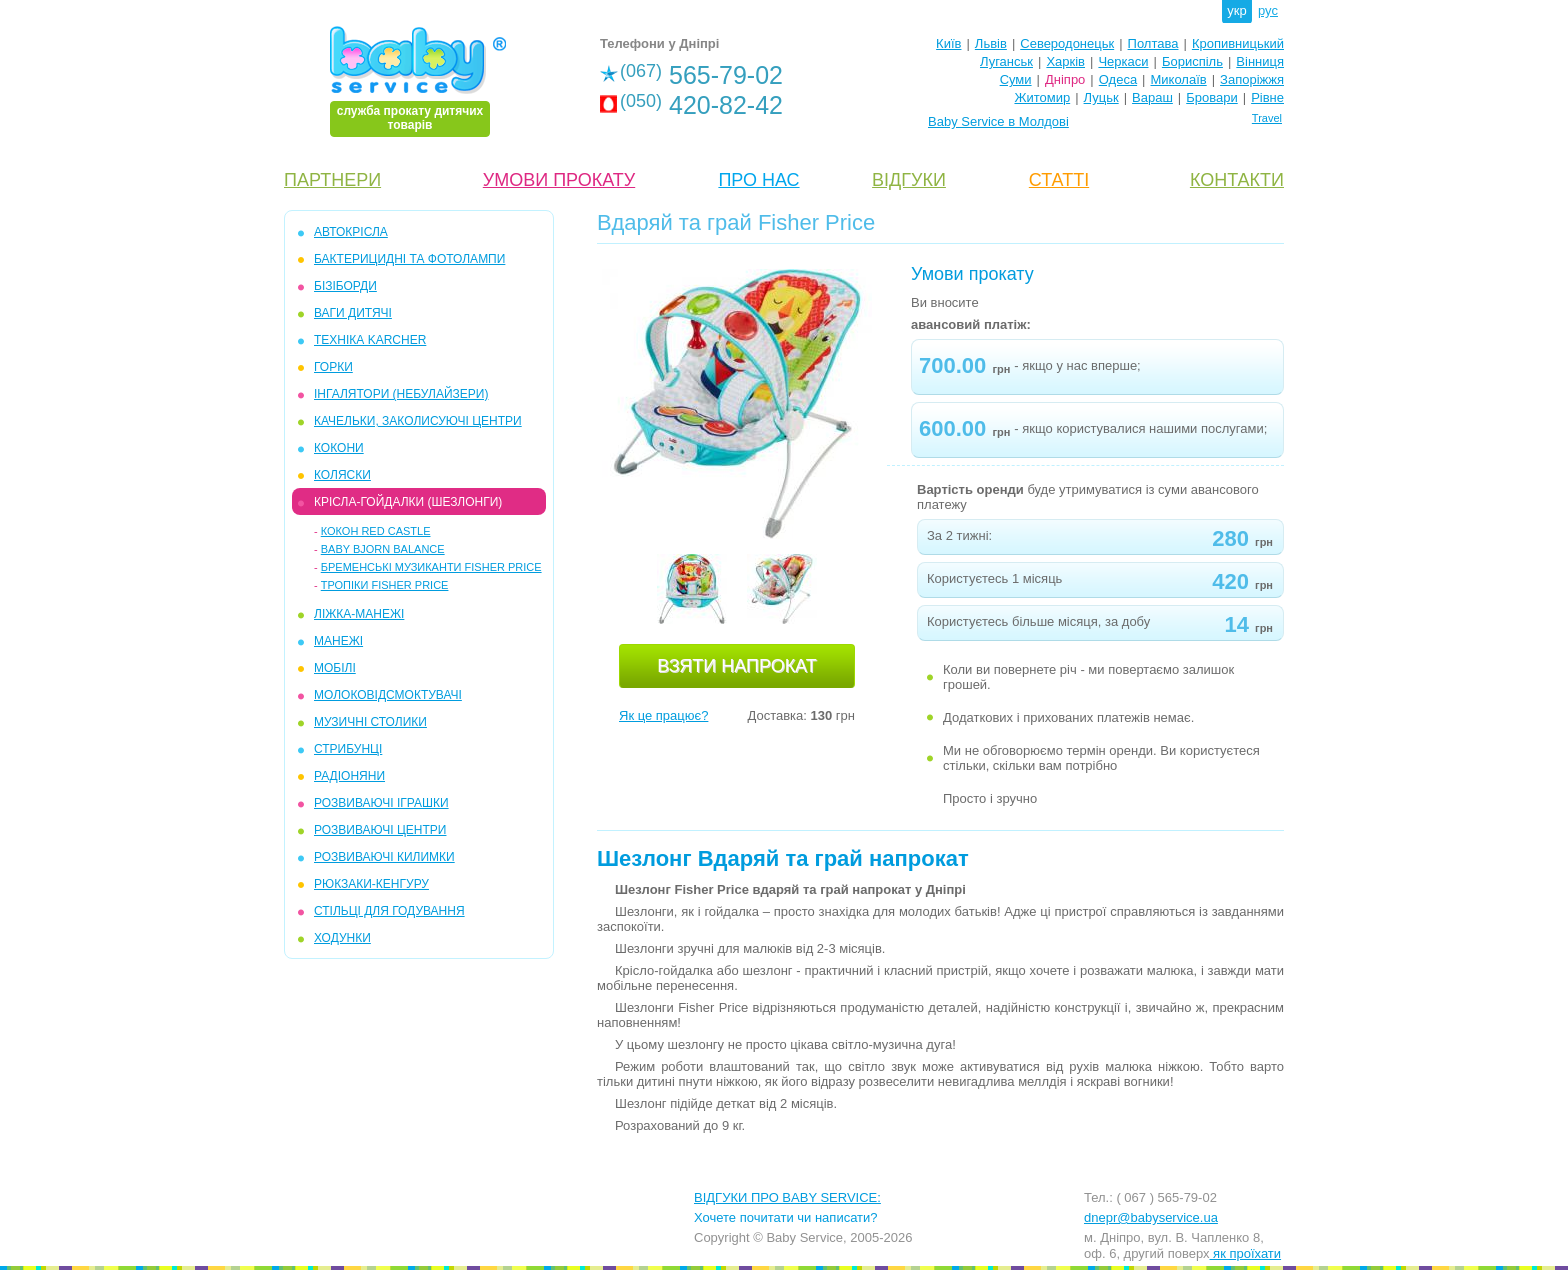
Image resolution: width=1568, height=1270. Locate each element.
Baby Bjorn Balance (383, 549)
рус (1268, 10)
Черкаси (1123, 61)
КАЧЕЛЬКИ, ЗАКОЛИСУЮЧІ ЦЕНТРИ (418, 421)
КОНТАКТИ (1237, 180)
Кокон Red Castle (376, 531)
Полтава (1153, 43)
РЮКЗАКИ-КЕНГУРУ (371, 884)
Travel (1267, 118)
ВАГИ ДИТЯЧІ (353, 313)
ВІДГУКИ (909, 180)
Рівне (1267, 97)
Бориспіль (1192, 61)
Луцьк (1101, 97)
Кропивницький (1238, 43)
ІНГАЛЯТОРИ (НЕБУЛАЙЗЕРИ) (401, 394)
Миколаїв (1179, 79)
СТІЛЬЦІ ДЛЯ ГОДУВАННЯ (389, 911)
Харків (1065, 61)
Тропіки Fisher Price (385, 585)
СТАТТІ (1059, 180)
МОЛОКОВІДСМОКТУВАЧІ (388, 695)
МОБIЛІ (335, 668)
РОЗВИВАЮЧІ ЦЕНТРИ (380, 830)
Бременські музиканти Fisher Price (431, 567)
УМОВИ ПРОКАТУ (559, 180)
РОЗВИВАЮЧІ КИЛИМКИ (384, 857)
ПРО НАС (758, 180)
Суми (1016, 79)
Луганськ (1006, 61)
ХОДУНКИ (342, 938)
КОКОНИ (339, 448)
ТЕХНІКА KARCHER (370, 340)
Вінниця (1260, 61)
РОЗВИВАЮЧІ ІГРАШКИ (381, 803)
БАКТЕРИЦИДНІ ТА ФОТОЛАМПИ (409, 259)
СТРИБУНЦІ (348, 749)
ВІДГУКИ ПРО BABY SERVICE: (787, 1197)
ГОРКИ (333, 367)
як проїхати (1246, 1253)
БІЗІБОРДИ (345, 286)
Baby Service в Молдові (998, 121)
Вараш (1152, 97)
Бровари (1211, 97)
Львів (991, 43)
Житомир (1042, 97)
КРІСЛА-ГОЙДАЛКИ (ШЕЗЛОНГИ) (408, 502)
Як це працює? (663, 715)
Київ (948, 43)
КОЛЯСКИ (342, 475)
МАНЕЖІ (338, 641)
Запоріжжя (1252, 79)
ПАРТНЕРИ (332, 180)
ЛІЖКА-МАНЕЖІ (359, 614)
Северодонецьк (1067, 43)
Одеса (1118, 79)
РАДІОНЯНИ (349, 776)
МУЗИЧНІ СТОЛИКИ (370, 722)
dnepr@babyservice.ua (1151, 1217)
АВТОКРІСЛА (351, 232)
